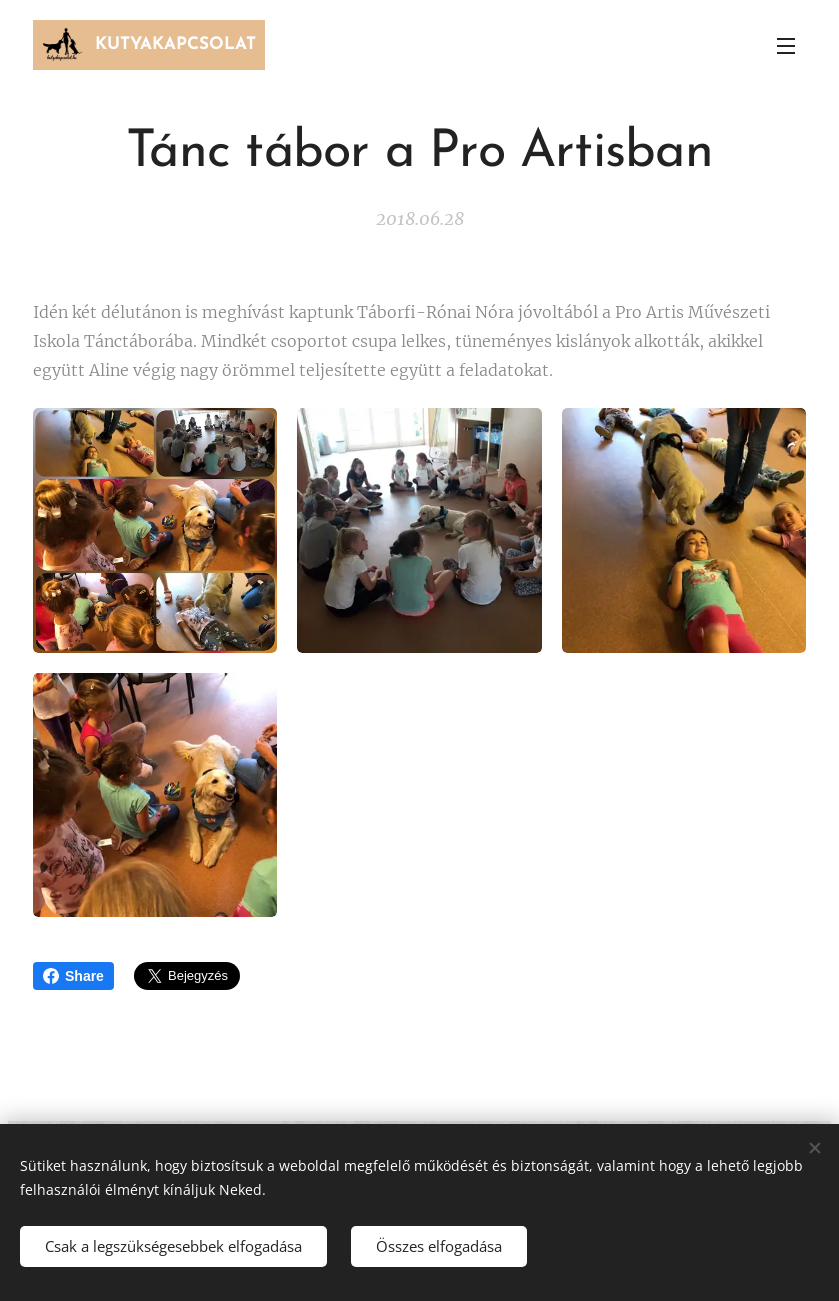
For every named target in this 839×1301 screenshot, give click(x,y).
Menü (786, 46)
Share (73, 976)
